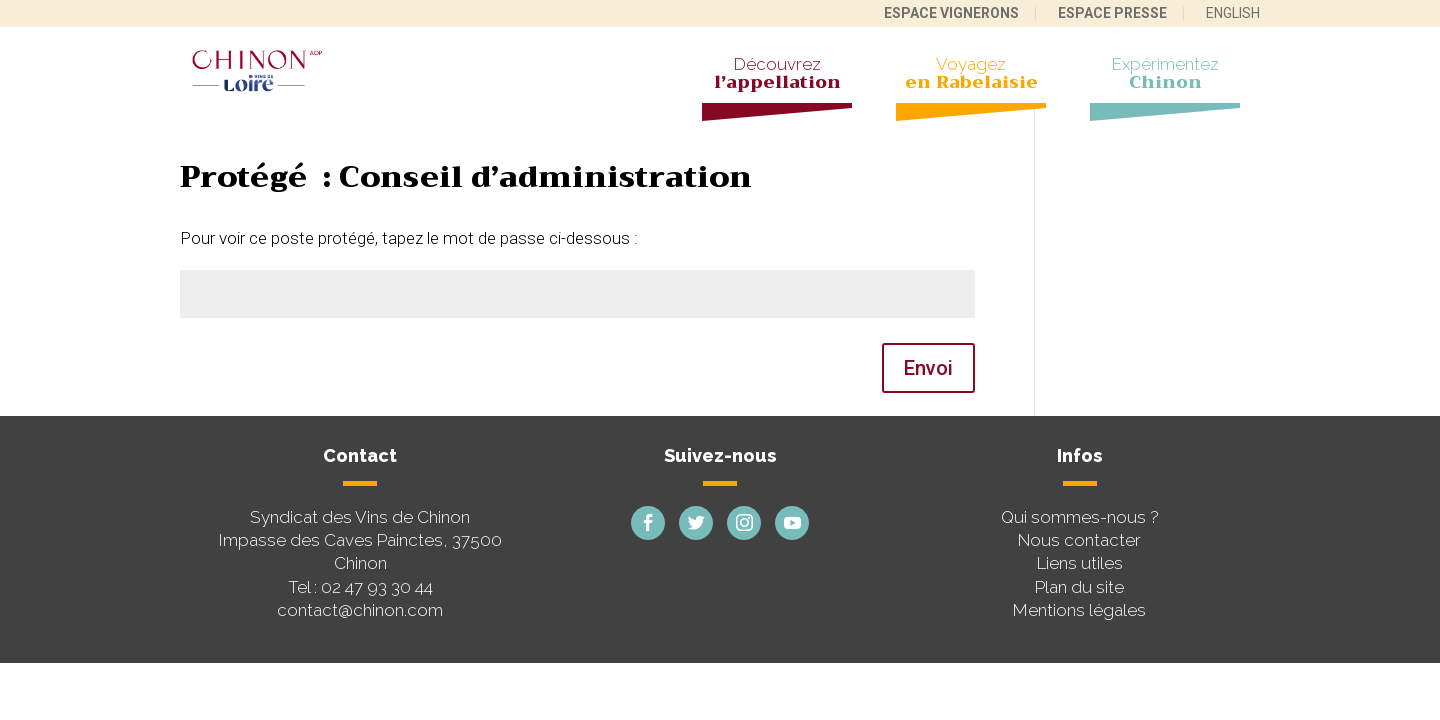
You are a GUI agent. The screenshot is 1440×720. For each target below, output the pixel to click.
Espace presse (1112, 13)
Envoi (928, 368)
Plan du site (1079, 587)
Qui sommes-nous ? (1080, 517)
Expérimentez (1165, 76)
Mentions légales (1079, 610)
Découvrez (777, 76)
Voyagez (971, 76)
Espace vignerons (951, 13)
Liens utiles (1080, 563)
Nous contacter (1079, 540)
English (1233, 13)
